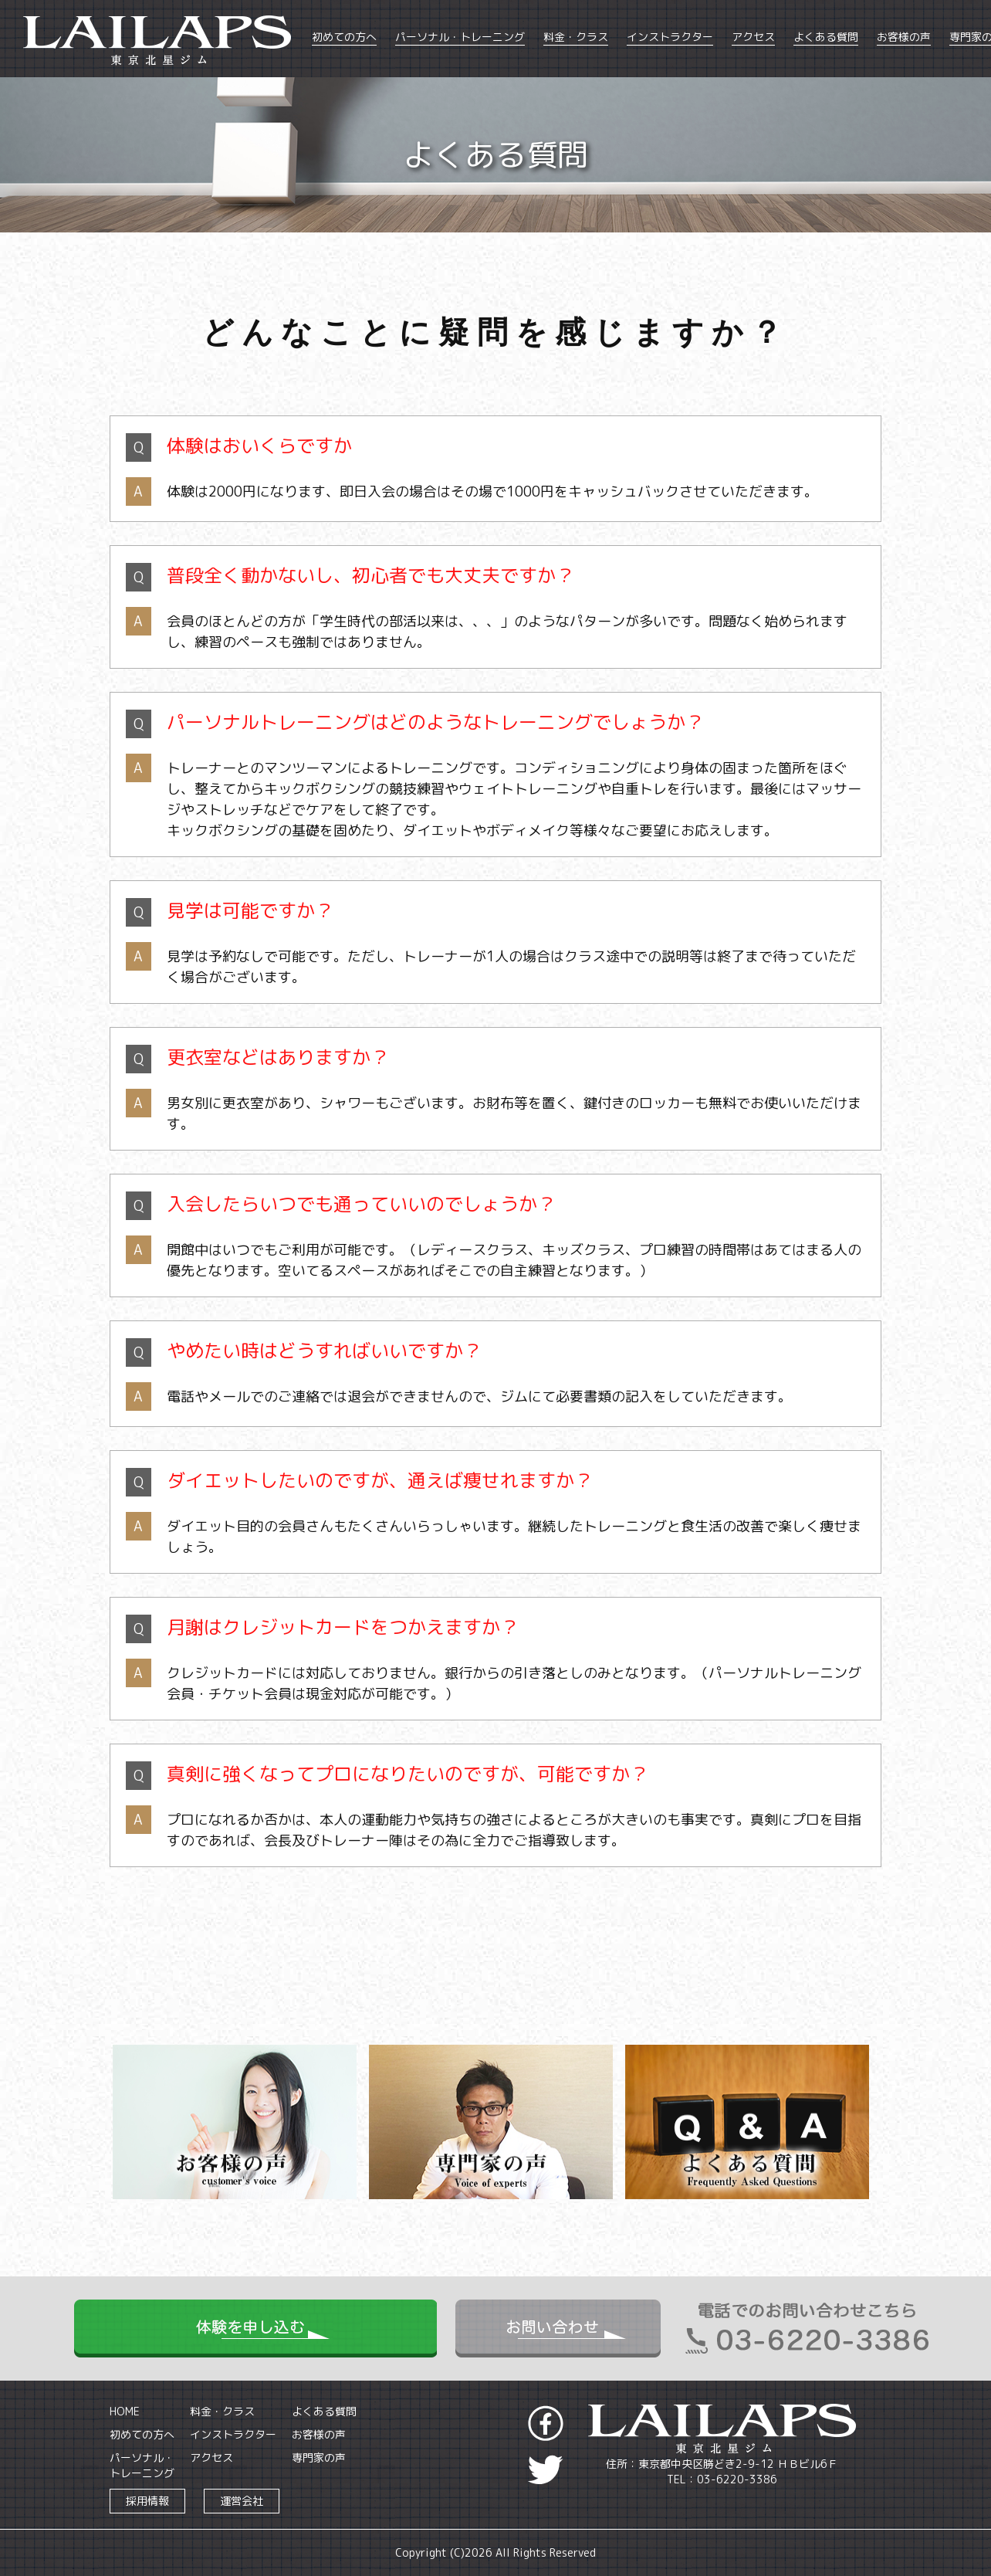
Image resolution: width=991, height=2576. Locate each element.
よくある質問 (825, 36)
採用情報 (147, 2500)
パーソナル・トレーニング (460, 36)
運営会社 (241, 2500)
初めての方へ (344, 36)
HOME (125, 2411)
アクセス (753, 36)
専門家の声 (319, 2457)
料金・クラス (575, 36)
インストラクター (670, 36)
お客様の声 (904, 36)
